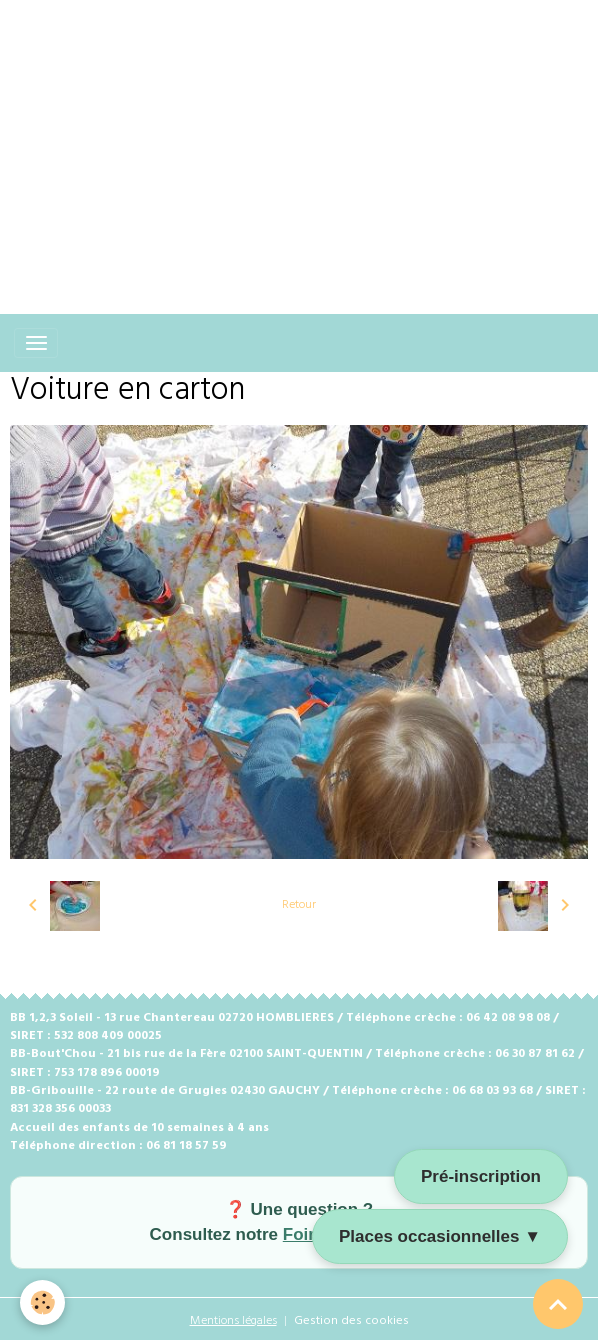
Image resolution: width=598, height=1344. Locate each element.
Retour (299, 905)
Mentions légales (233, 1321)
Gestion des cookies (351, 1321)
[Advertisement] (299, 140)
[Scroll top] (558, 1304)
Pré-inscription (481, 1176)
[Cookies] (42, 1302)
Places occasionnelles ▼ (440, 1236)
